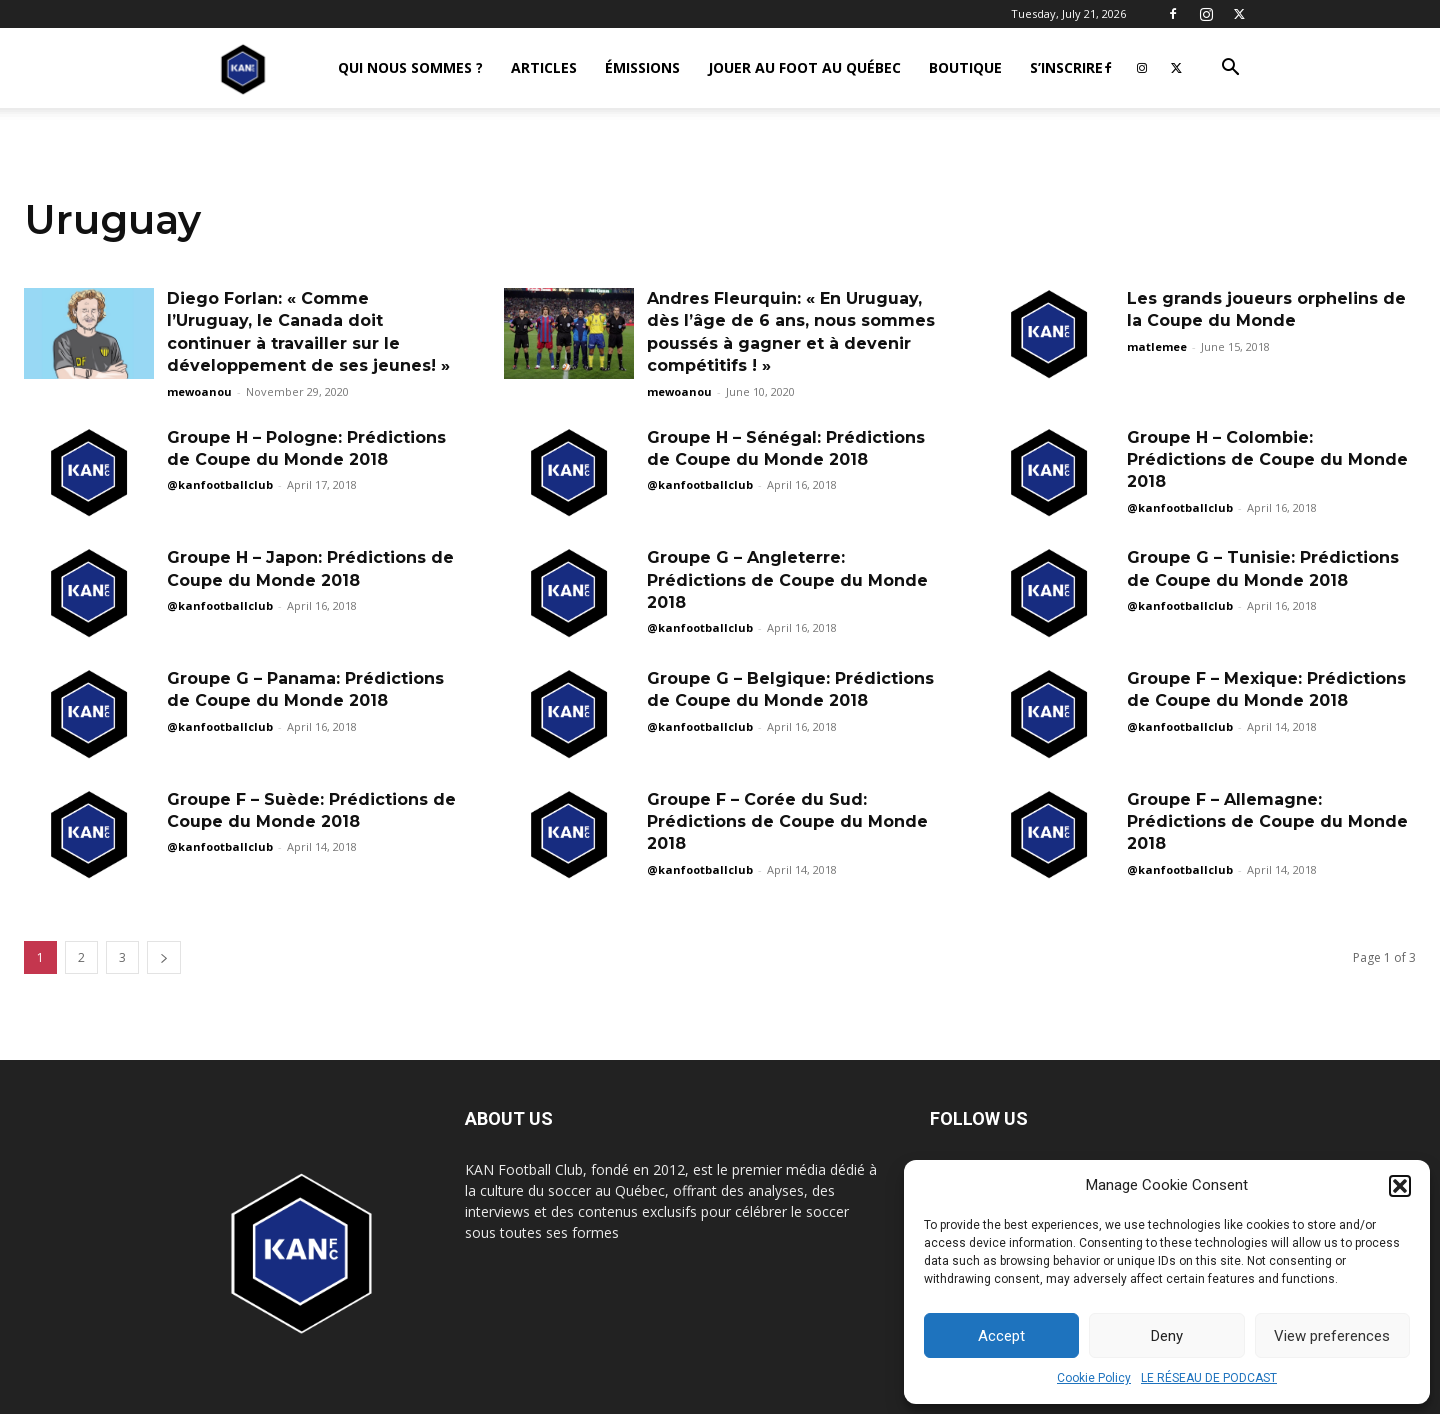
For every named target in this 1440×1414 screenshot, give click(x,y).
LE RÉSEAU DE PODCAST (1209, 1378)
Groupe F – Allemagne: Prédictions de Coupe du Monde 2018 (1267, 822)
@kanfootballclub (220, 484)
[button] (1400, 1186)
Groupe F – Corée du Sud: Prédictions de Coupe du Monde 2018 (787, 822)
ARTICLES (544, 67)
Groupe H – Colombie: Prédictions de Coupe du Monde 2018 (1267, 460)
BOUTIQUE (965, 67)
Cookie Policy (1094, 1378)
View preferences (1332, 1336)
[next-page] (164, 957)
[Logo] (243, 68)
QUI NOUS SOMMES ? (410, 67)
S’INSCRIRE (1066, 67)
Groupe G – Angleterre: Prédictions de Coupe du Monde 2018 (787, 580)
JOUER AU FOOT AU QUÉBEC (804, 67)
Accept (1001, 1336)
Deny (1167, 1336)
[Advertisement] (720, 282)
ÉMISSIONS (642, 67)
